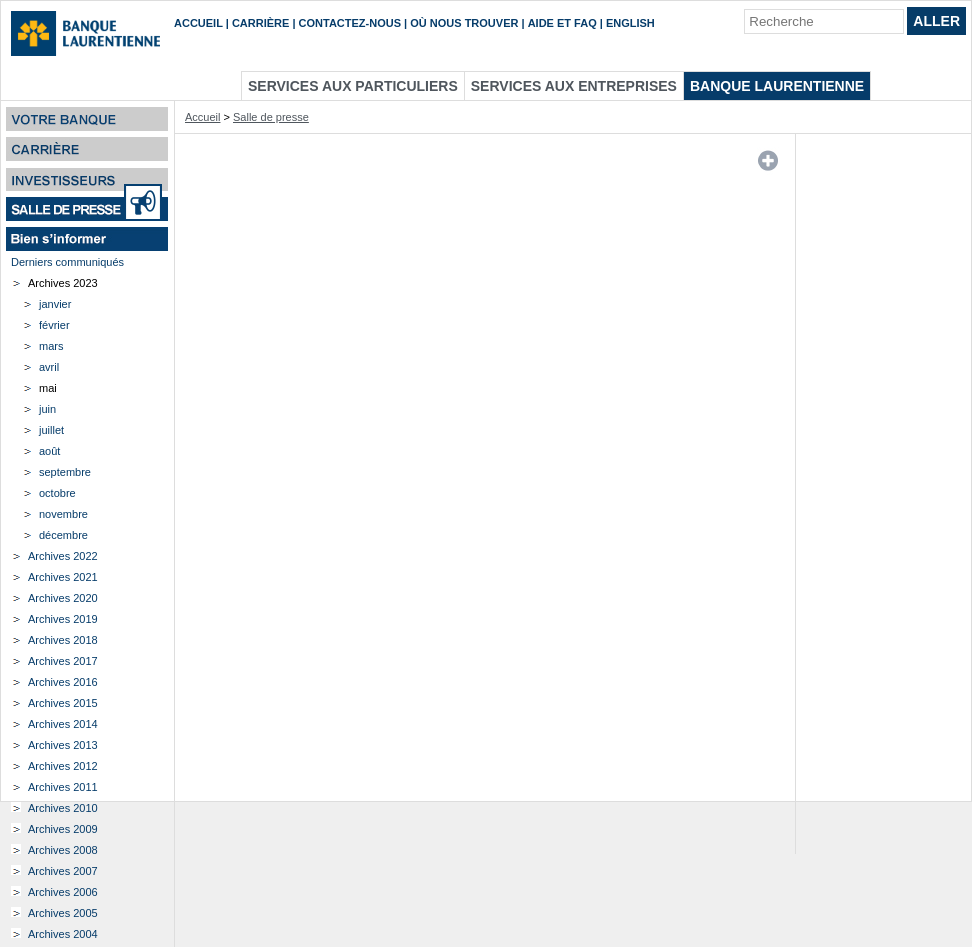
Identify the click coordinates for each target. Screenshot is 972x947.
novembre (63, 514)
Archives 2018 (63, 640)
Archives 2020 (63, 598)
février (54, 325)
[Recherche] (824, 21)
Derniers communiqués (67, 262)
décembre (63, 535)
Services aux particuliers (353, 86)
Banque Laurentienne (777, 86)
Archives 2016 (63, 682)
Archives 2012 (63, 766)
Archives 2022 (63, 556)
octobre (57, 493)
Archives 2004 (63, 934)
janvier (55, 304)
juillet (51, 430)
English (630, 23)
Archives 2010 (63, 808)
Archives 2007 (63, 871)
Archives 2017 (63, 661)
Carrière (260, 23)
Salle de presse (271, 117)
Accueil (198, 23)
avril (49, 367)
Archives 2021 (63, 577)
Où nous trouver (464, 23)
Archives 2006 (63, 892)
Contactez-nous (350, 23)
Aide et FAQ (562, 23)
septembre (65, 472)
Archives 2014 (63, 724)
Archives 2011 (63, 787)
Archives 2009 (63, 829)
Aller (936, 21)
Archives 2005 (63, 913)
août (49, 451)
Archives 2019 (63, 619)
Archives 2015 (63, 703)
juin (47, 409)
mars (51, 346)
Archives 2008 (63, 850)
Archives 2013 (63, 745)
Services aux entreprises (574, 86)
